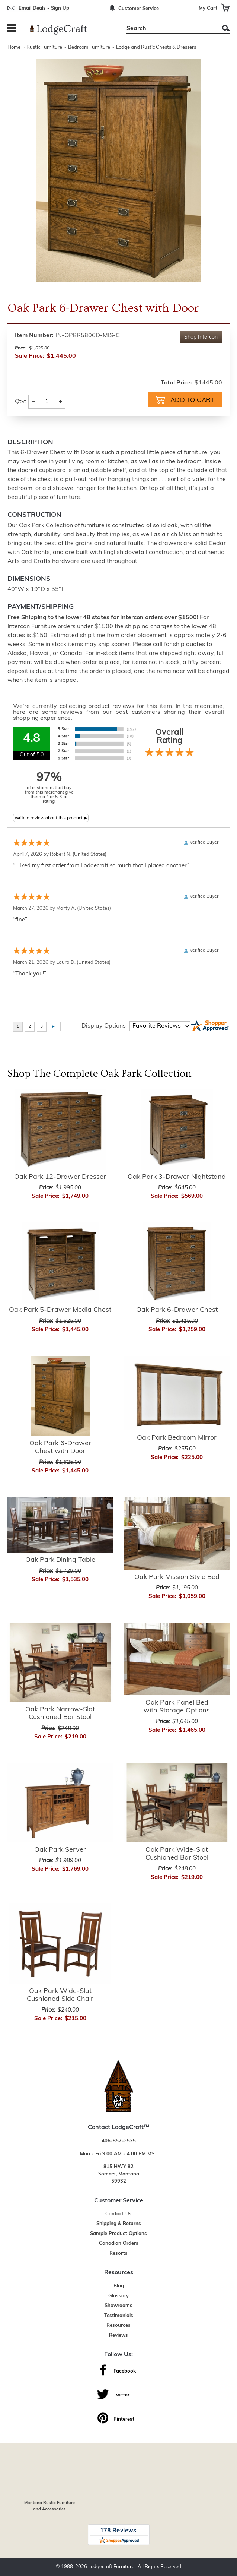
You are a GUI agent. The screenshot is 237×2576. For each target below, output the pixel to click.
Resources (118, 2325)
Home (13, 47)
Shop (201, 337)
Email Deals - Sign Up (44, 8)
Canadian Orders (118, 2243)
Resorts (118, 2253)
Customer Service (138, 8)
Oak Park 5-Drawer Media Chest (60, 1310)
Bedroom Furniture (89, 47)
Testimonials (118, 2315)
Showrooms (118, 2305)
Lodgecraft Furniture (111, 2566)
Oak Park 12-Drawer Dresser (60, 1177)
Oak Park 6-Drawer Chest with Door (60, 1447)
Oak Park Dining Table (60, 1560)
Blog (118, 2286)
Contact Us (118, 2214)
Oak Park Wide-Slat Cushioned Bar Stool (176, 1854)
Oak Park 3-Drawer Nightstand (177, 1177)
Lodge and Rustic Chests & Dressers (156, 47)
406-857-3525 (119, 2141)
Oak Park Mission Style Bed (177, 1577)
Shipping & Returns (118, 2223)
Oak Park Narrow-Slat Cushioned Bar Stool (60, 1713)
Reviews (118, 2335)
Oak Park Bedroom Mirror (177, 1438)
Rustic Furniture (44, 47)
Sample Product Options (118, 2233)
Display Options (103, 1026)
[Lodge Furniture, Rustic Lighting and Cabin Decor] (63, 29)
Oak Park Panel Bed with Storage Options (177, 1707)
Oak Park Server (60, 1850)
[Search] (169, 28)
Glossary (118, 2296)
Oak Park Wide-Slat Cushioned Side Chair (60, 1995)
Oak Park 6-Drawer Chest (177, 1310)
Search (226, 28)
